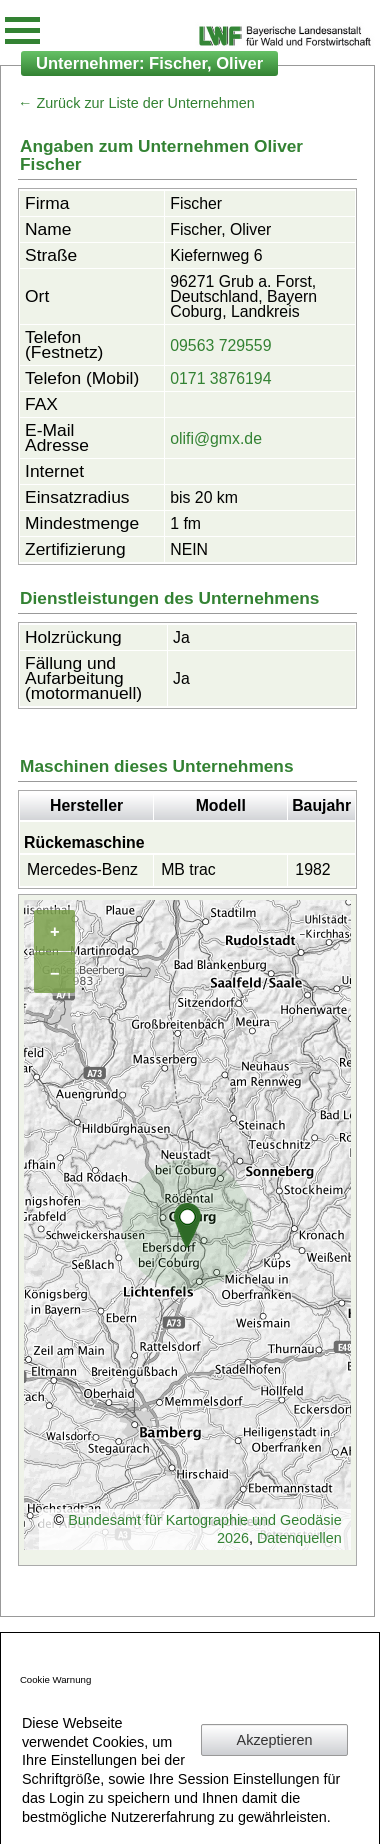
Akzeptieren (275, 1740)
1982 (312, 869)
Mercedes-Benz (82, 869)
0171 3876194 (220, 378)
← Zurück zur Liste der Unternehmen (136, 103)
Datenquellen (299, 1538)
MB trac (188, 869)
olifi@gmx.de (216, 438)
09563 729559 (220, 345)
